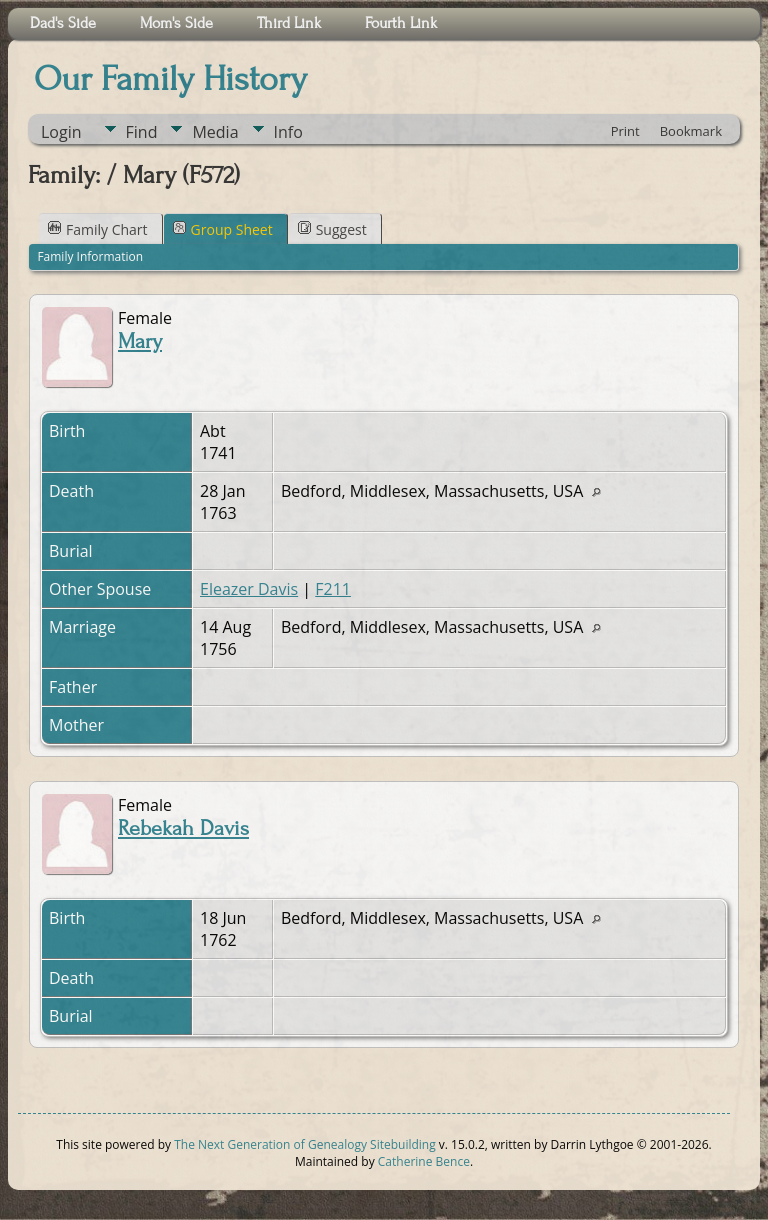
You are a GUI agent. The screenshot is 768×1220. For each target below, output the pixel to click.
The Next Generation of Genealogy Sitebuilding (305, 1144)
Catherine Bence (424, 1161)
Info (288, 132)
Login (61, 132)
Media (215, 132)
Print (625, 131)
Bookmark (691, 131)
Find (142, 132)
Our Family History (170, 79)
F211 (333, 589)
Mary (140, 341)
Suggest (332, 229)
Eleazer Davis (249, 589)
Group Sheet (223, 229)
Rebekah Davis (183, 828)
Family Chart (98, 229)
